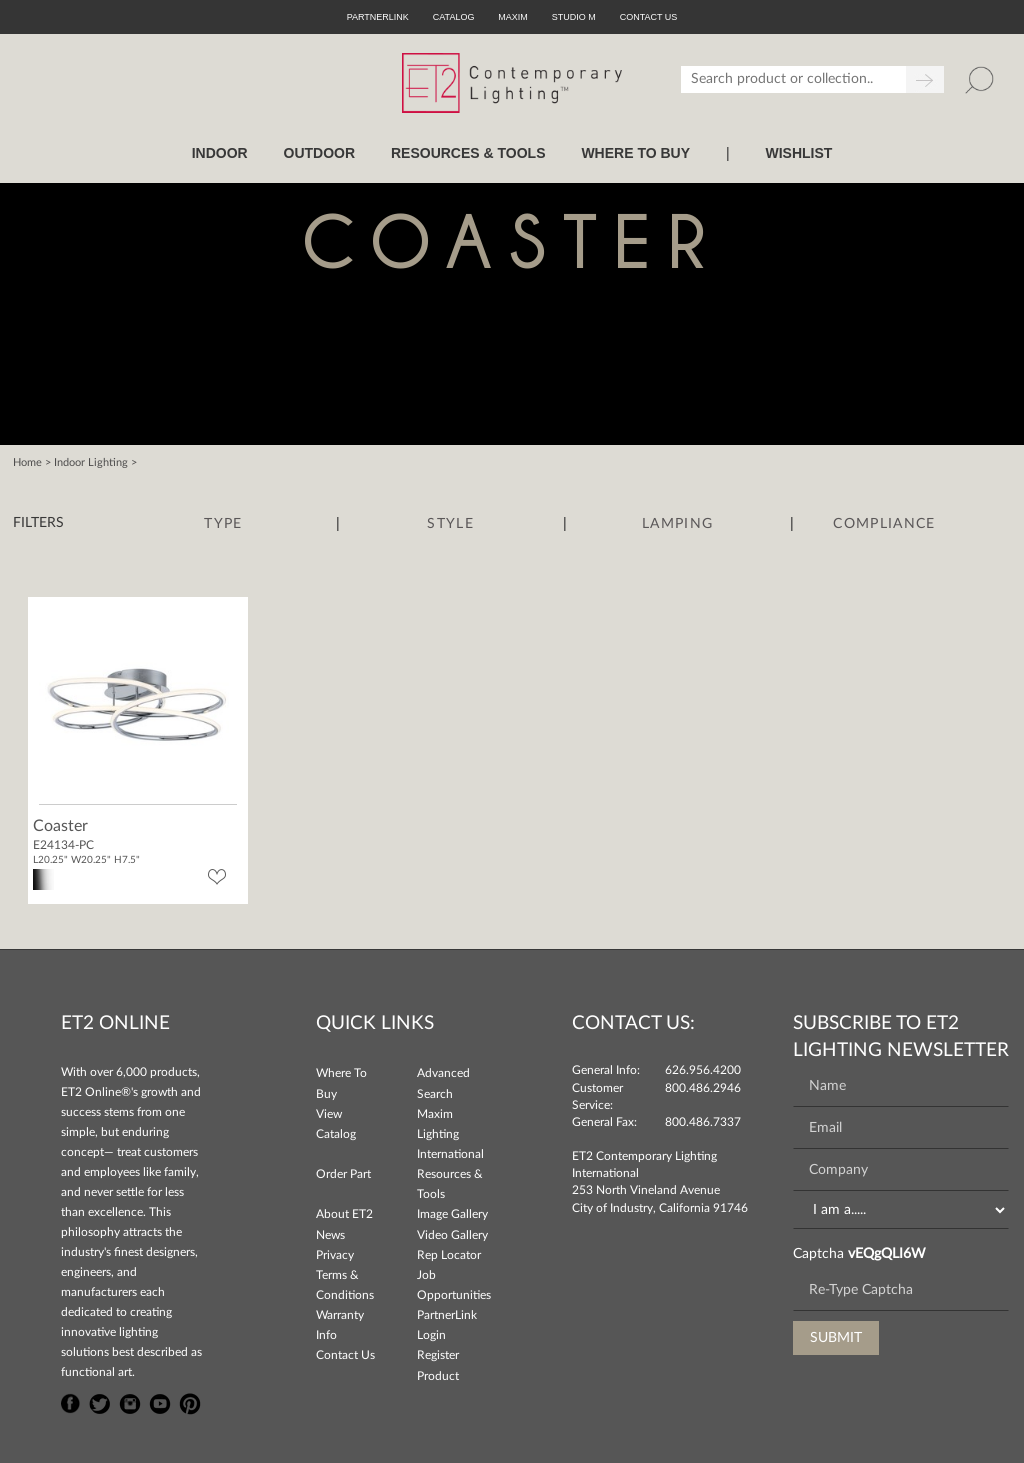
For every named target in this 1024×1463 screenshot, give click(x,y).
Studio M (574, 17)
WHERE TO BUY (635, 153)
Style (450, 524)
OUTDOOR (320, 153)
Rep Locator (449, 1255)
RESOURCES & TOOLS (468, 153)
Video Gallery (452, 1235)
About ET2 (344, 1214)
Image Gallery (452, 1214)
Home (27, 462)
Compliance (884, 524)
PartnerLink (378, 17)
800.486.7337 (703, 1122)
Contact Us (345, 1355)
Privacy (335, 1255)
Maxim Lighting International (450, 1134)
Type (223, 524)
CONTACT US (649, 17)
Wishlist (798, 153)
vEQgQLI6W (887, 1254)
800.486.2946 (703, 1088)
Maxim (513, 17)
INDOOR (220, 153)
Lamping (677, 524)
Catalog (454, 17)
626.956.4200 (703, 1070)
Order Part (343, 1174)
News (330, 1235)
